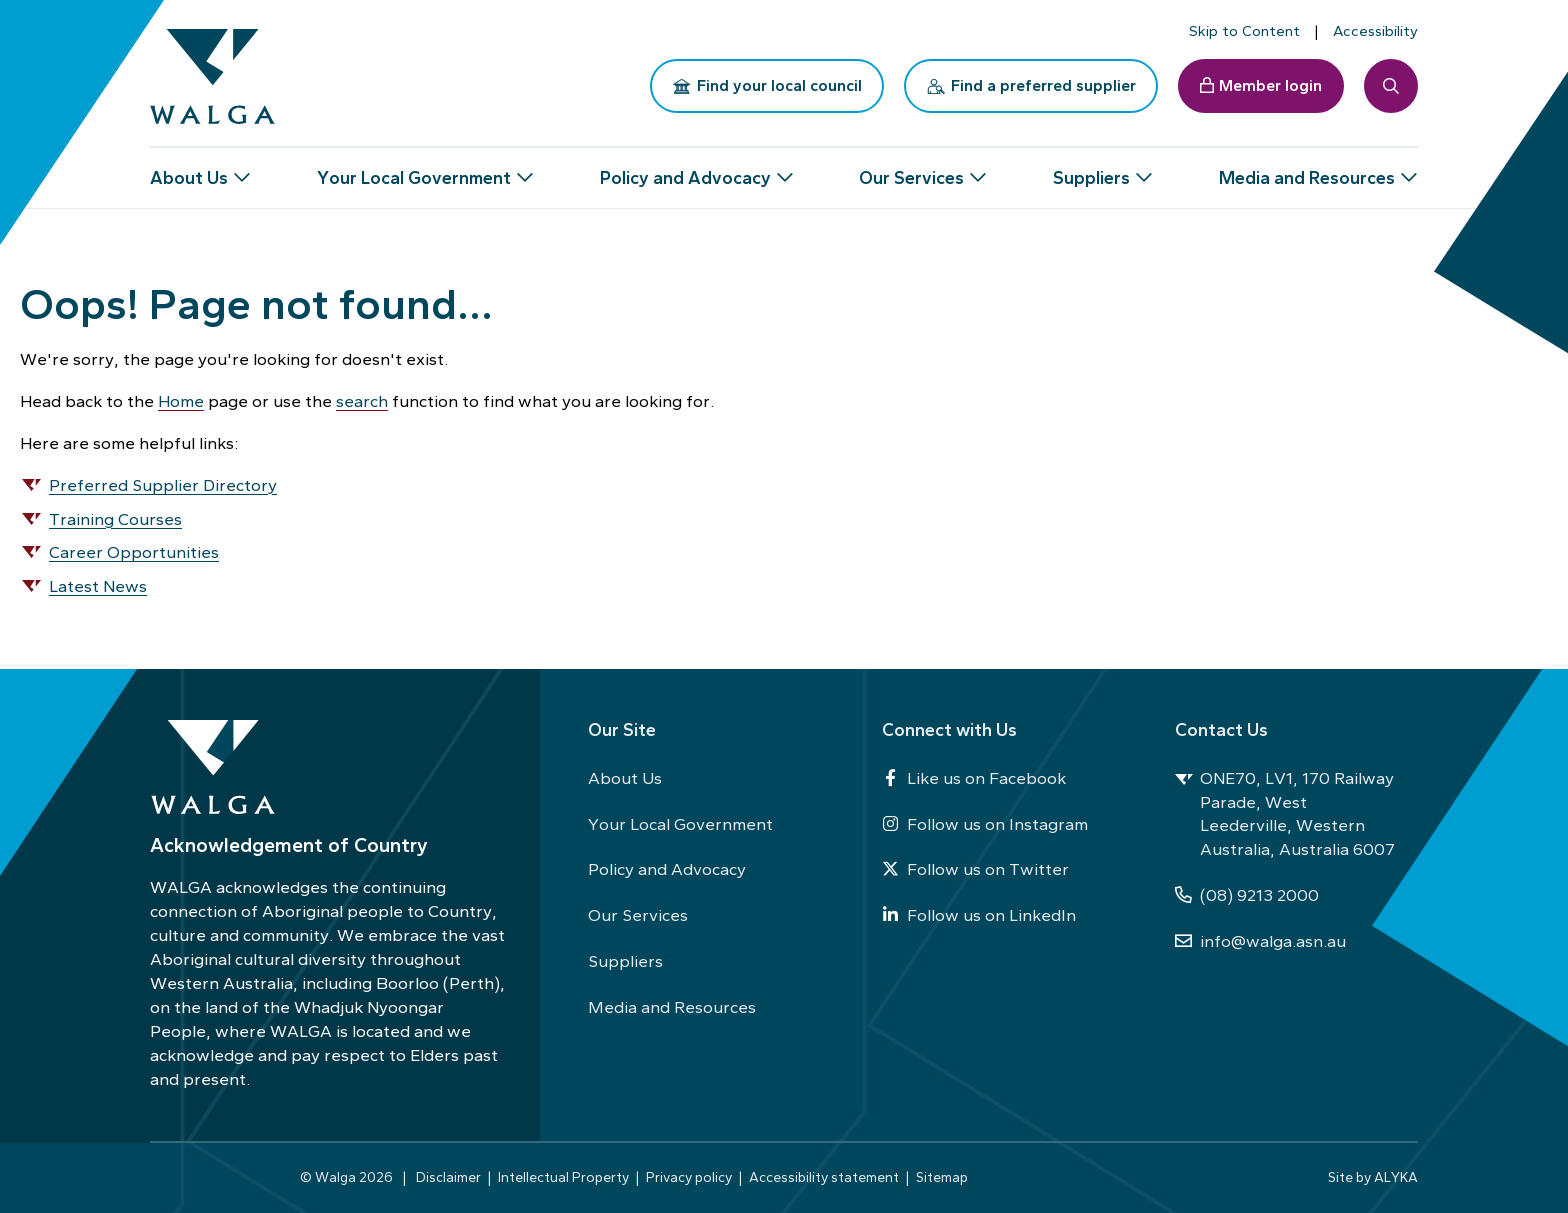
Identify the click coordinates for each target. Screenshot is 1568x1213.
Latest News (98, 586)
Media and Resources (672, 1007)
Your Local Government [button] (414, 170)
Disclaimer (448, 1177)
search (362, 401)
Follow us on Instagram (985, 824)
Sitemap (942, 1177)
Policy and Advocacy (667, 869)
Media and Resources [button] (1307, 170)
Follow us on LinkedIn (979, 915)
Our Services (638, 915)
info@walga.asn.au (1260, 941)
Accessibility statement (824, 1177)
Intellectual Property (563, 1177)
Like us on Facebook (974, 778)
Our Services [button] (911, 170)
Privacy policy (689, 1177)
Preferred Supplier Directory (163, 485)
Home (181, 401)
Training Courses (115, 519)
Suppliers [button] (1091, 170)
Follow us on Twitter (975, 869)
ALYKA (1396, 1177)
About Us (625, 778)
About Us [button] (189, 170)
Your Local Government (680, 824)
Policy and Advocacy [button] (685, 170)
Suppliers (625, 961)
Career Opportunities (134, 552)
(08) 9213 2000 (1247, 895)
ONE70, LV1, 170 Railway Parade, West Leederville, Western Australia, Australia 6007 (1285, 814)
